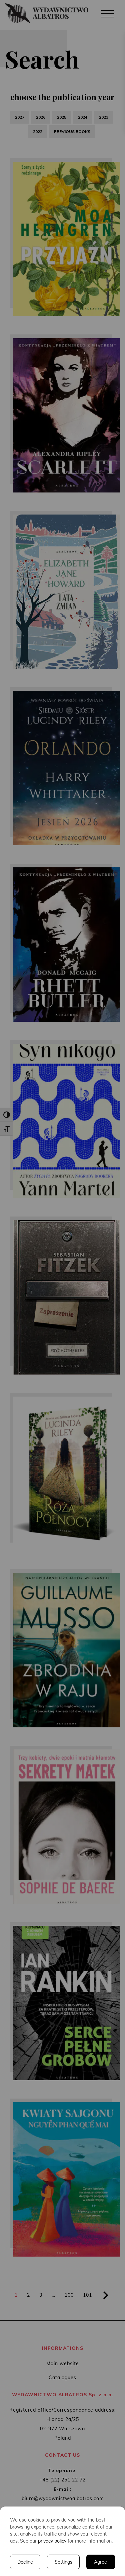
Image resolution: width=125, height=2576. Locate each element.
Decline (25, 2562)
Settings (63, 2562)
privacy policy (52, 2541)
